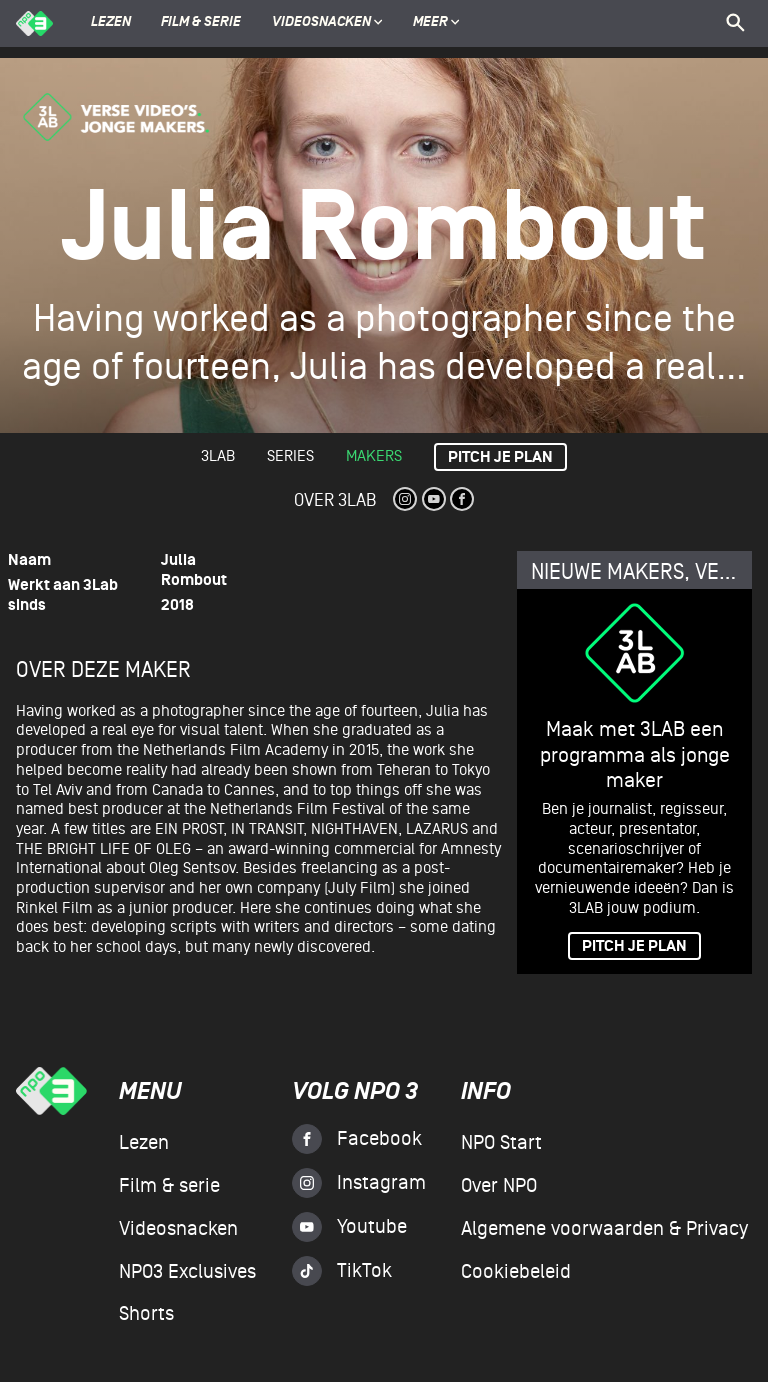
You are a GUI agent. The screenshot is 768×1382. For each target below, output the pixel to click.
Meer (436, 23)
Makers (374, 456)
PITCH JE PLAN (634, 946)
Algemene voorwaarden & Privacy (604, 1229)
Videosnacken (321, 23)
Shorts (146, 1314)
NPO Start (501, 1143)
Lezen (111, 23)
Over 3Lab (335, 500)
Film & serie (201, 23)
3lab (218, 456)
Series (290, 456)
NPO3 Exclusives (187, 1272)
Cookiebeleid (516, 1272)
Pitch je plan (500, 457)
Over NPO (499, 1186)
